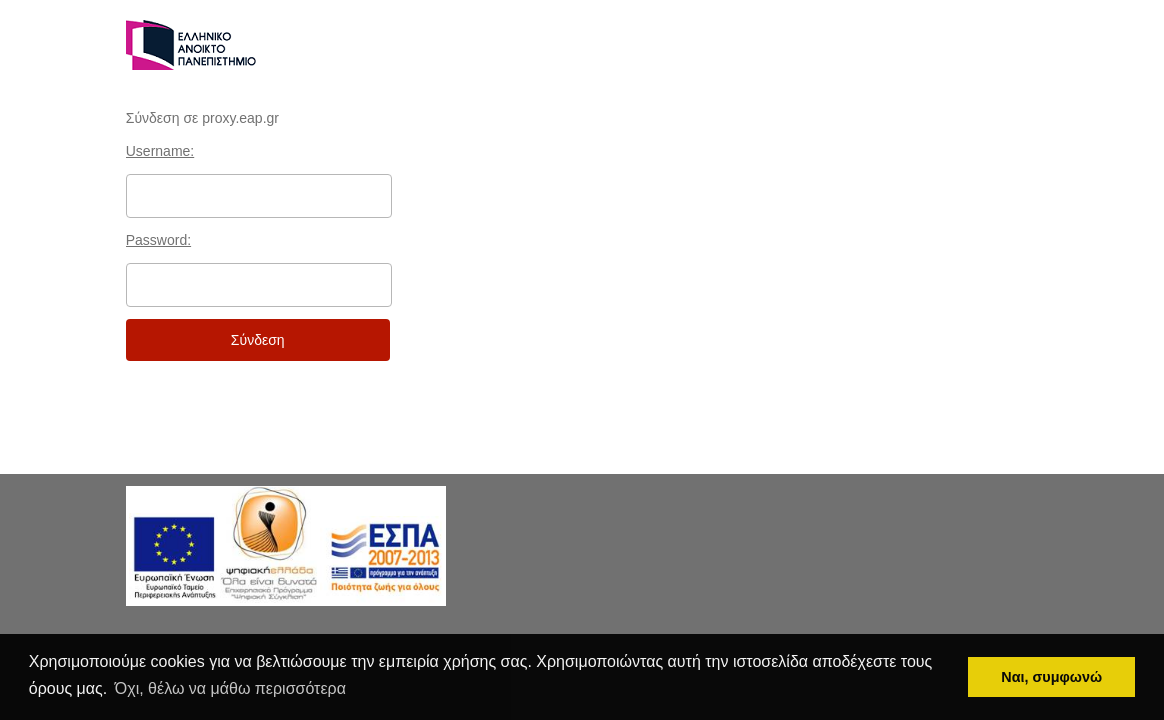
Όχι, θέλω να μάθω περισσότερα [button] (230, 688)
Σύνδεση (258, 340)
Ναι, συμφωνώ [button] (1051, 677)
